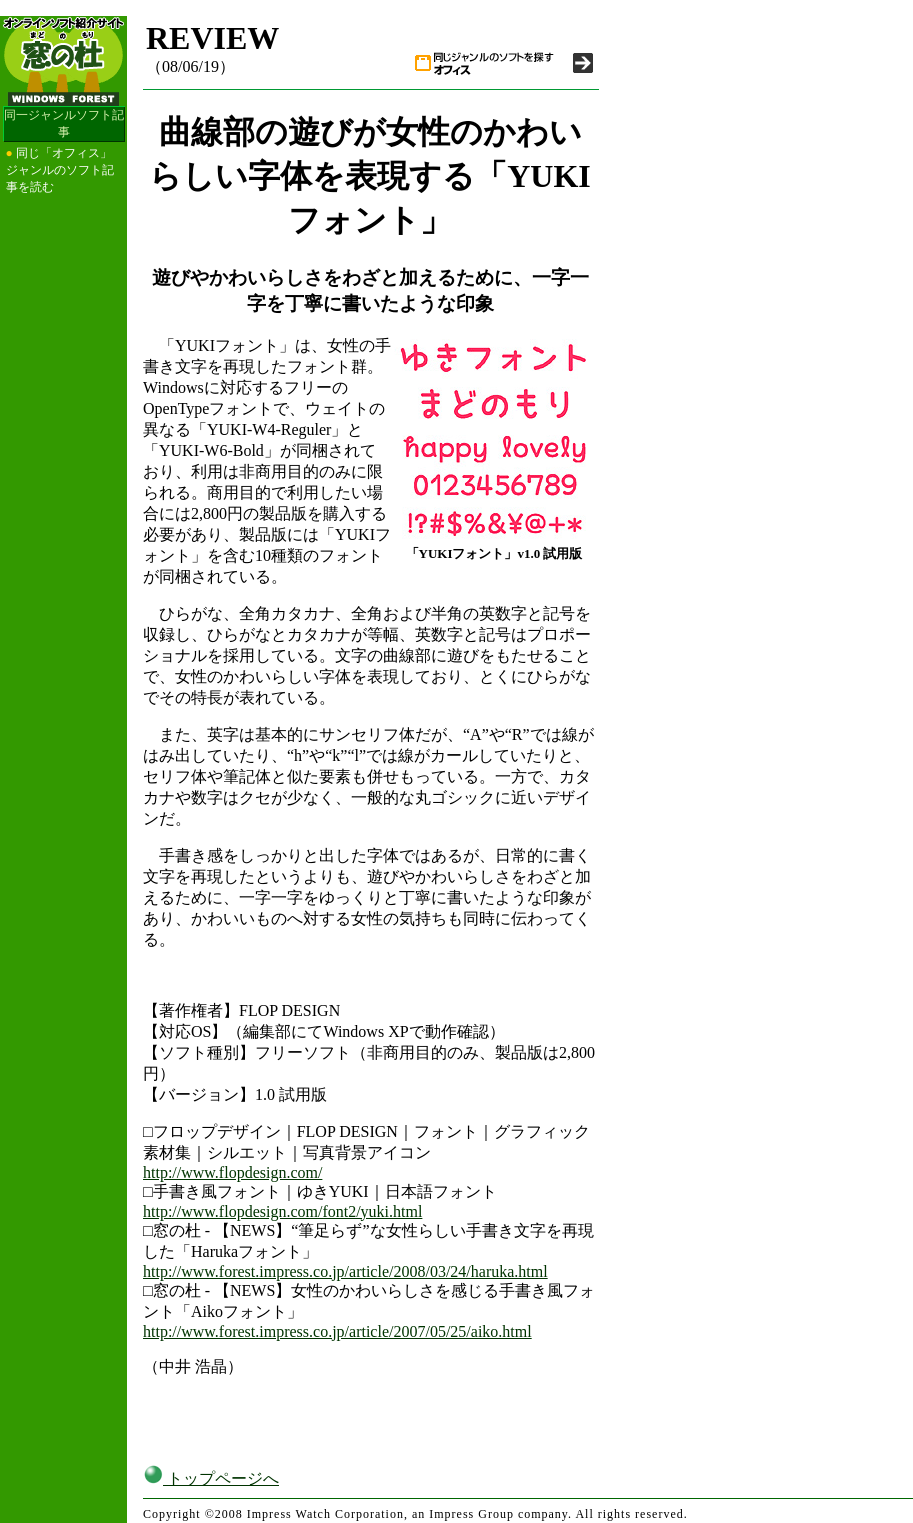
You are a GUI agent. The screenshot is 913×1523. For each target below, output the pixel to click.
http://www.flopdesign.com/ (232, 1172)
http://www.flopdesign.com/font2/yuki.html (282, 1211)
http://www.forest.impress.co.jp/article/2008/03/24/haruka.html (345, 1271)
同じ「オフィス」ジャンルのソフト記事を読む (60, 170)
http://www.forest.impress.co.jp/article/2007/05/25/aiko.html (337, 1331)
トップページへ (211, 1478)
